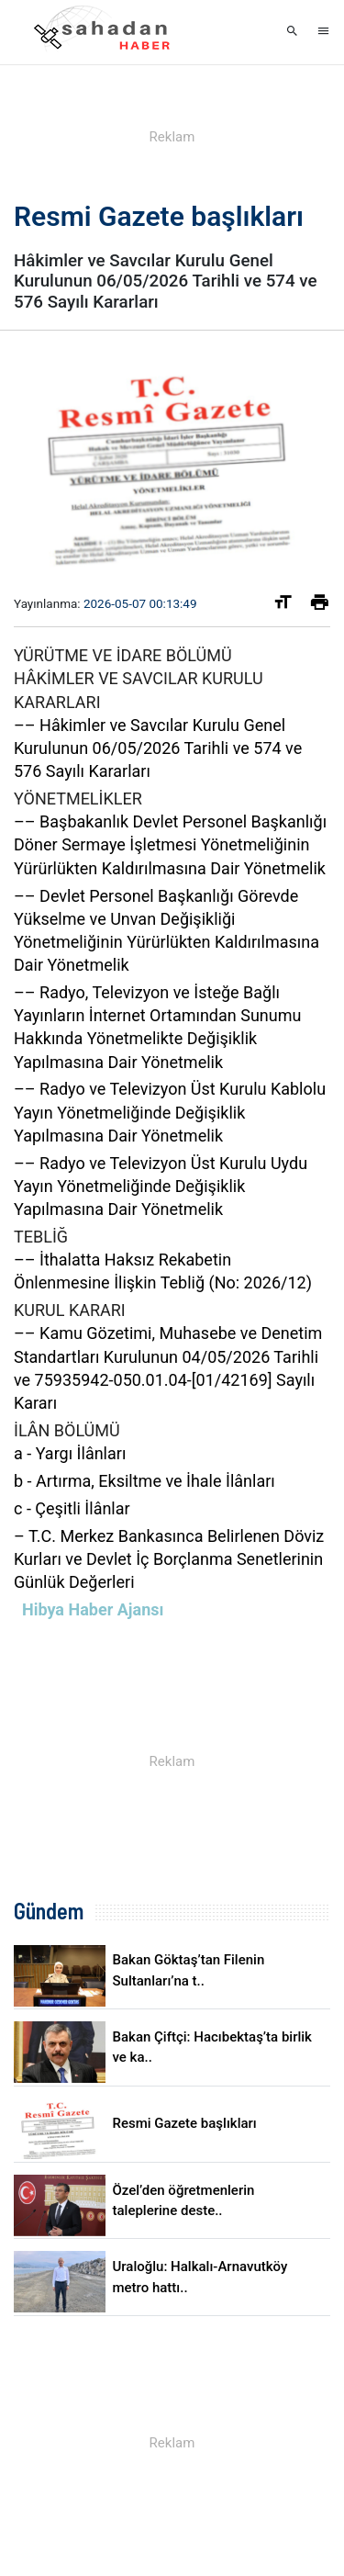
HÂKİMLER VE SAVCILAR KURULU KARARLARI (138, 690)
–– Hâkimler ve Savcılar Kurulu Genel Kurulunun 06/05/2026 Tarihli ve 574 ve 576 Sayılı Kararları (158, 748)
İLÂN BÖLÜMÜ (67, 1430)
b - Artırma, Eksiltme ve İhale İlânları (144, 1480)
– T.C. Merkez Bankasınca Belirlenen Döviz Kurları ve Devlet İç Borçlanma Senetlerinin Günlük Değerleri (169, 1559)
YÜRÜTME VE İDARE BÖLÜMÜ (123, 655)
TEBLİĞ (41, 1236)
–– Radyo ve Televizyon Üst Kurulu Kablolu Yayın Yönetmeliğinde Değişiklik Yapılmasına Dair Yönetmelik (170, 1111)
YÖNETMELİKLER (78, 798)
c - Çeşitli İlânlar (72, 1508)
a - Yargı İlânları (70, 1453)
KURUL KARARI (70, 1310)
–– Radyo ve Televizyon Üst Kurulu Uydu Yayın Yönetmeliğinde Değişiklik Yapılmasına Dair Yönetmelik (160, 1186)
